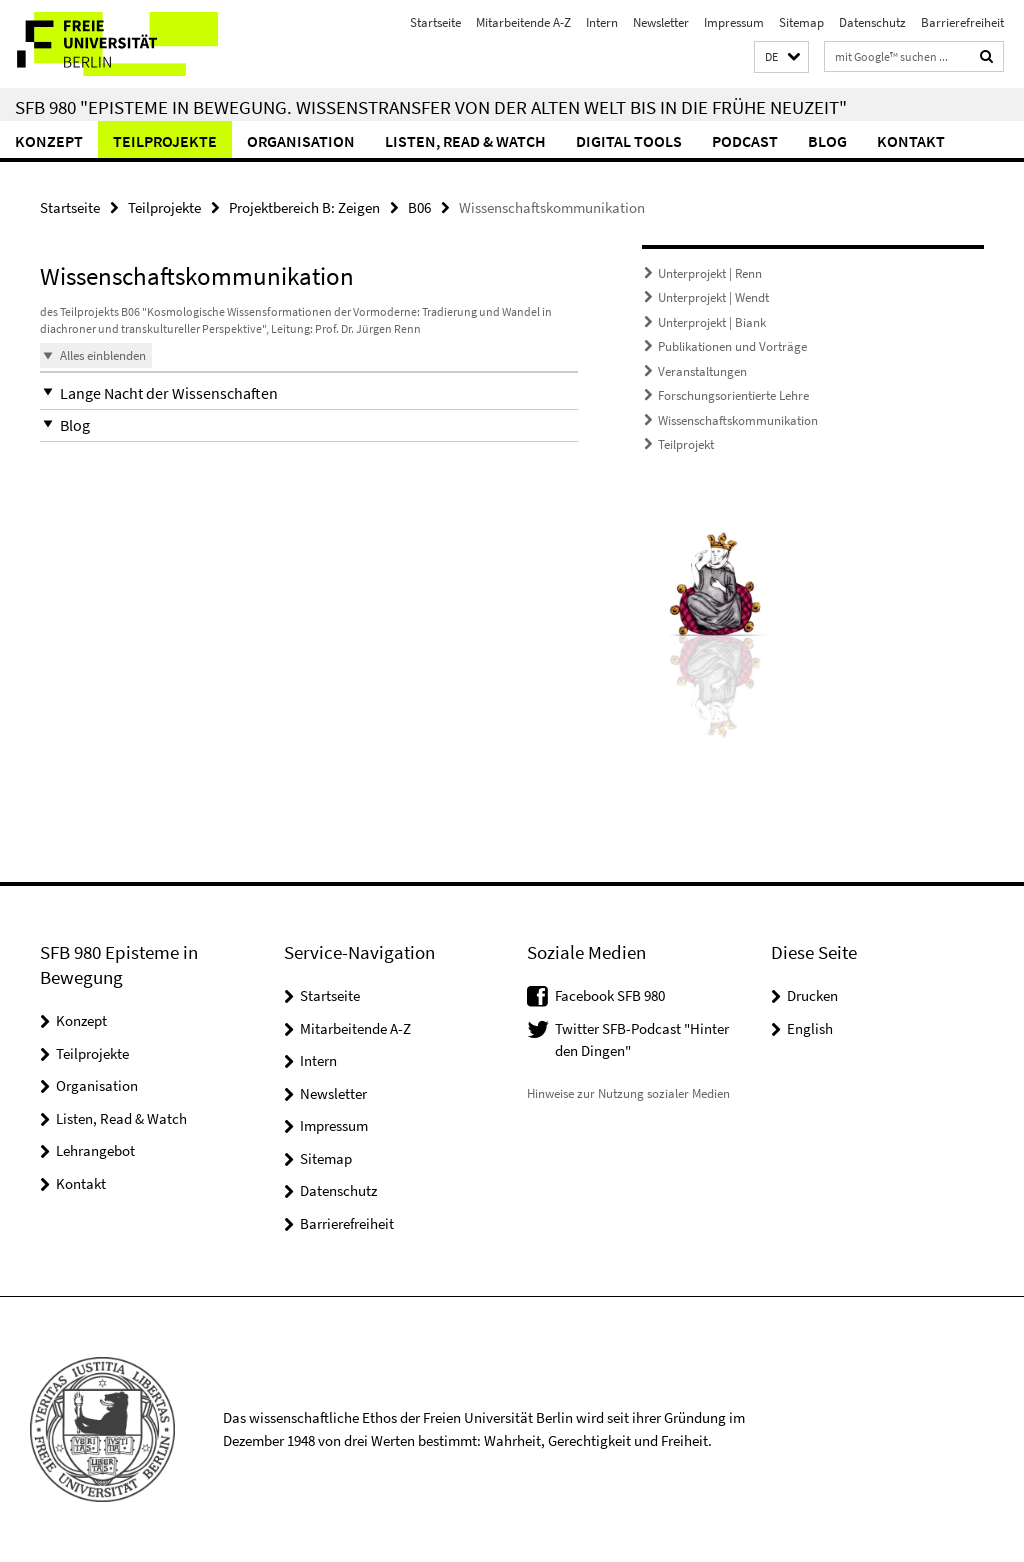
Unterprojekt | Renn (710, 273)
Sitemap (801, 22)
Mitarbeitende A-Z (523, 22)
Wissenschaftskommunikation (738, 420)
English (810, 1028)
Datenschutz (872, 22)
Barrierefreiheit (962, 22)
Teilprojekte (165, 141)
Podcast (745, 141)
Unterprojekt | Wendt (713, 297)
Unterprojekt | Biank (712, 322)
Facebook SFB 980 (610, 995)
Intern (602, 22)
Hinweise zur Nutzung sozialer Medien (628, 1093)
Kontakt (911, 141)
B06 (419, 207)
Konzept (49, 141)
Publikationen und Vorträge (732, 346)
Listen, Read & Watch (465, 141)
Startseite (435, 22)
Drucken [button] (812, 995)
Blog (827, 141)
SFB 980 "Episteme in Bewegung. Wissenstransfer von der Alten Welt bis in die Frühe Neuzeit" (431, 107)
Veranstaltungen (702, 371)
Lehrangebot (95, 1150)
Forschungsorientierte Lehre (733, 395)
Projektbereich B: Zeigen (304, 207)
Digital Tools (629, 141)
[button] (781, 57)
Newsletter (661, 22)
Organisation (301, 141)
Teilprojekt (686, 444)
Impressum (734, 22)
